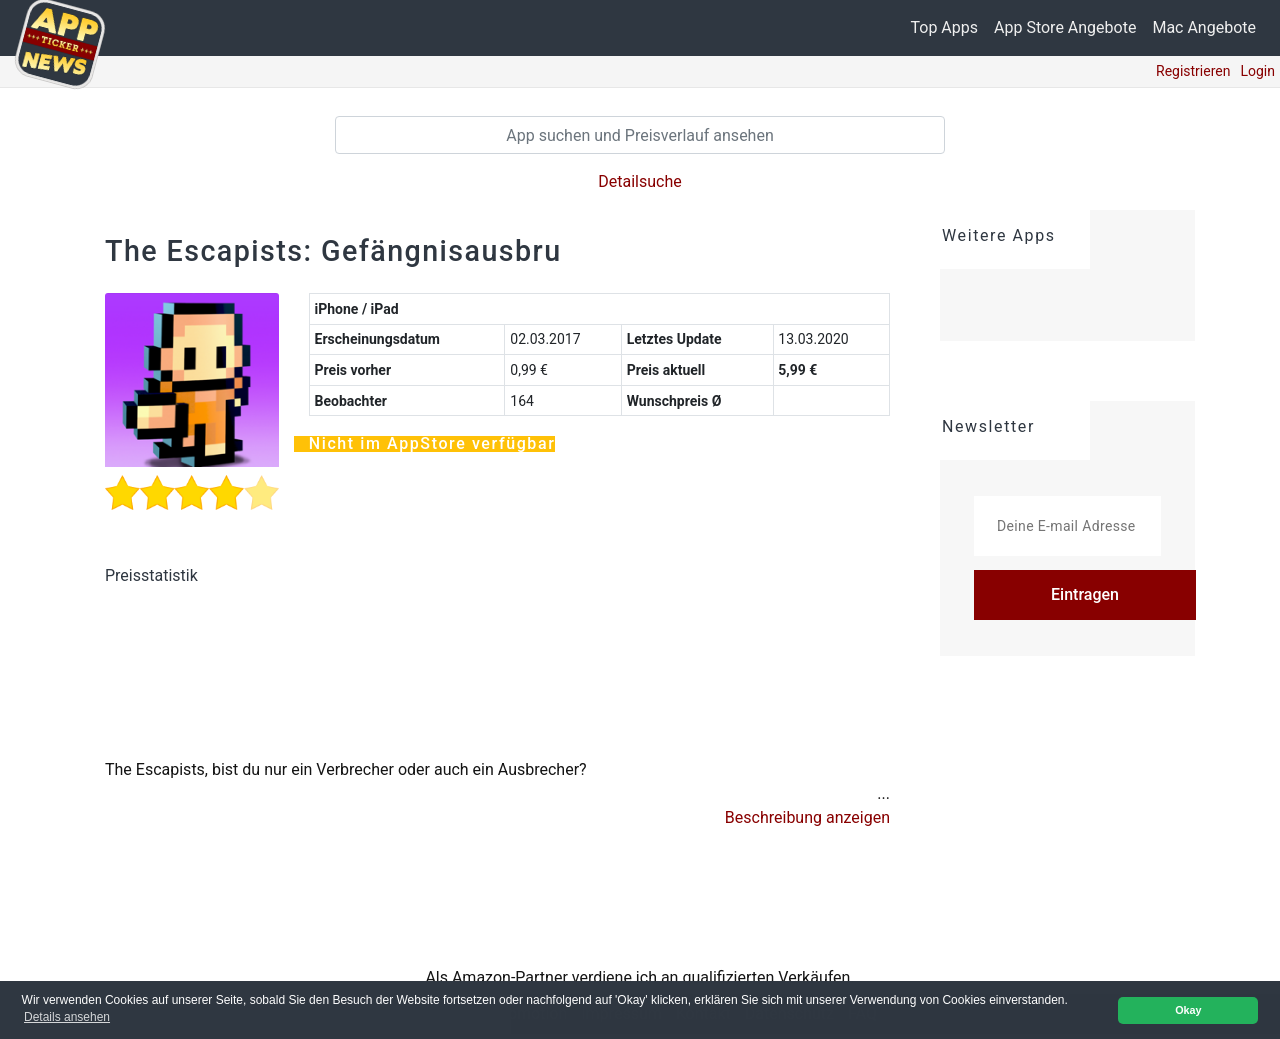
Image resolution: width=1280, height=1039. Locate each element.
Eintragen (1085, 594)
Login (1257, 71)
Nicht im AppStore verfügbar (432, 449)
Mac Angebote (1204, 27)
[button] (807, 823)
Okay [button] (1188, 1010)
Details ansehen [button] (67, 1017)
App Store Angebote (1065, 27)
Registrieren (1193, 71)
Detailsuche (639, 181)
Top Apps (945, 27)
